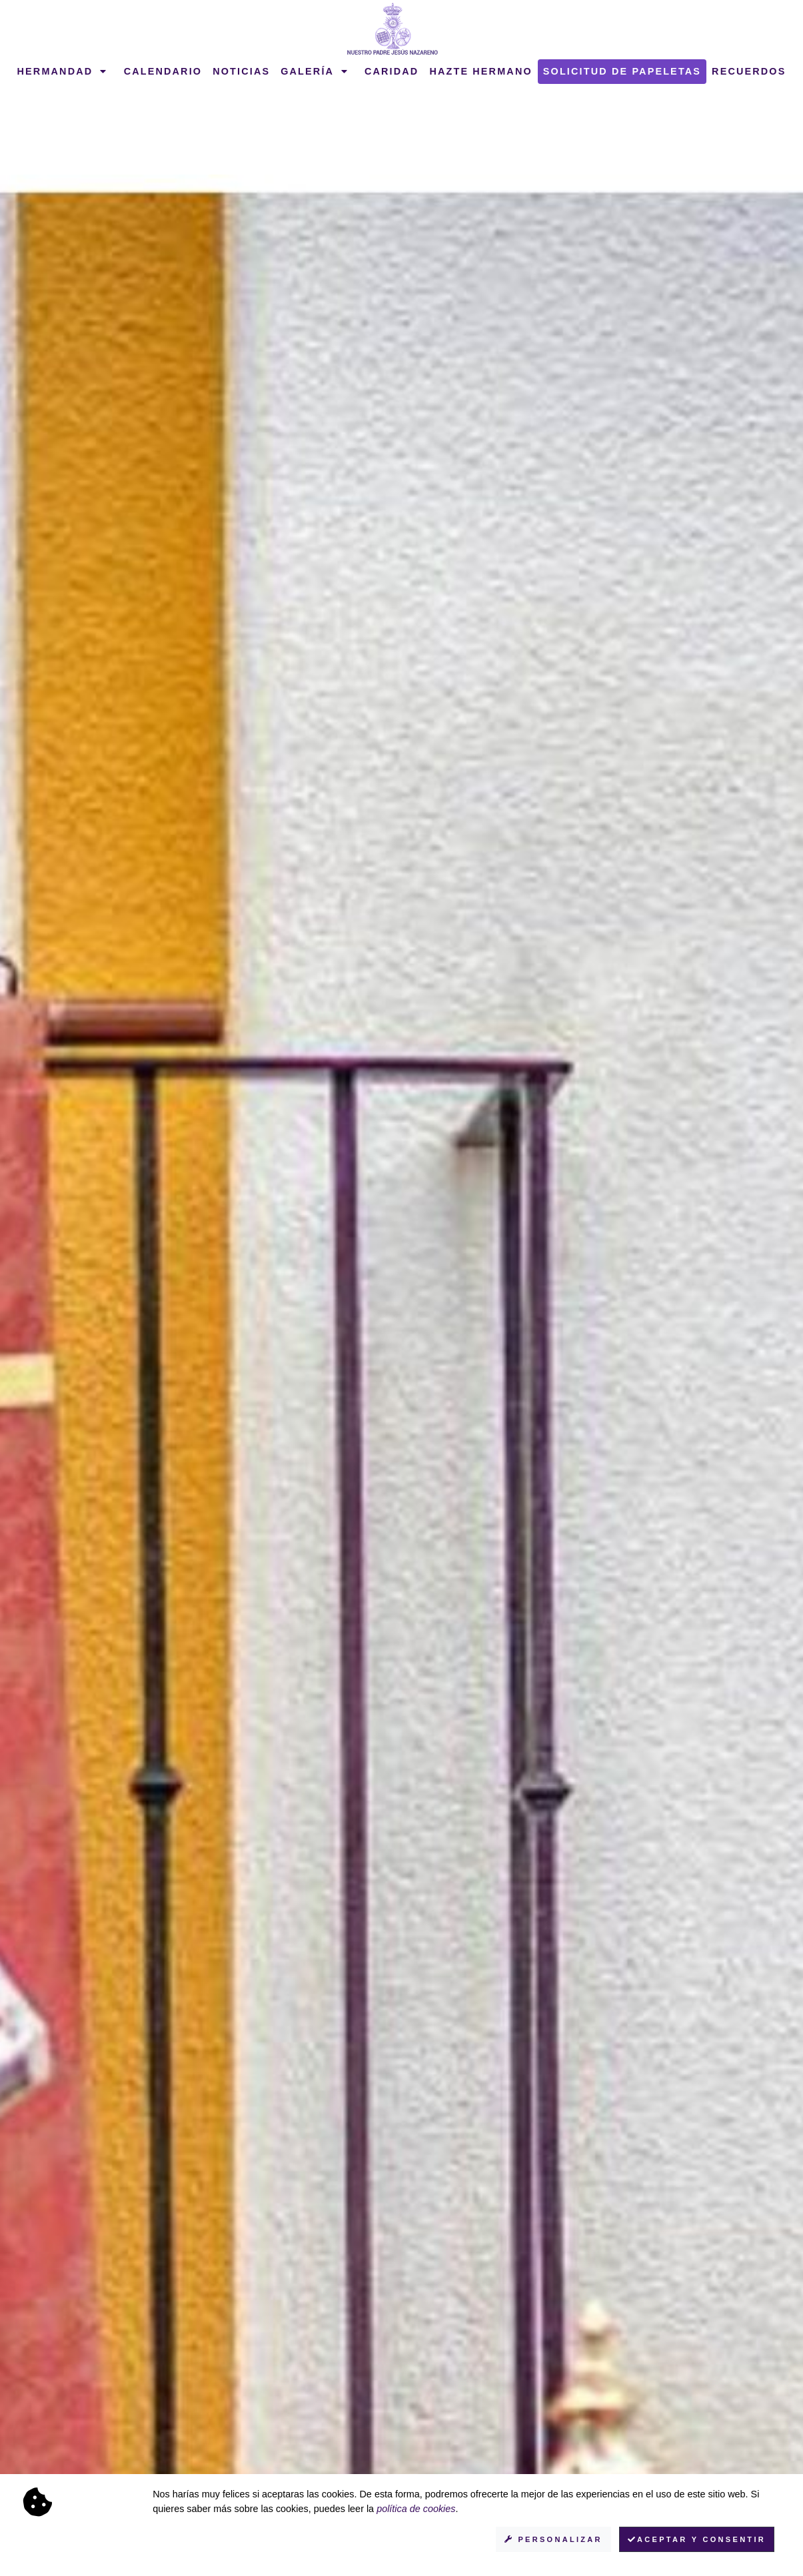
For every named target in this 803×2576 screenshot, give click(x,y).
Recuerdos (749, 71)
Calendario (163, 71)
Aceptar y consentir (697, 2539)
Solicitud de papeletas (622, 71)
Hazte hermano (480, 71)
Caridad (391, 71)
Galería (315, 71)
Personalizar (553, 2539)
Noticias (241, 71)
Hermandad (62, 71)
